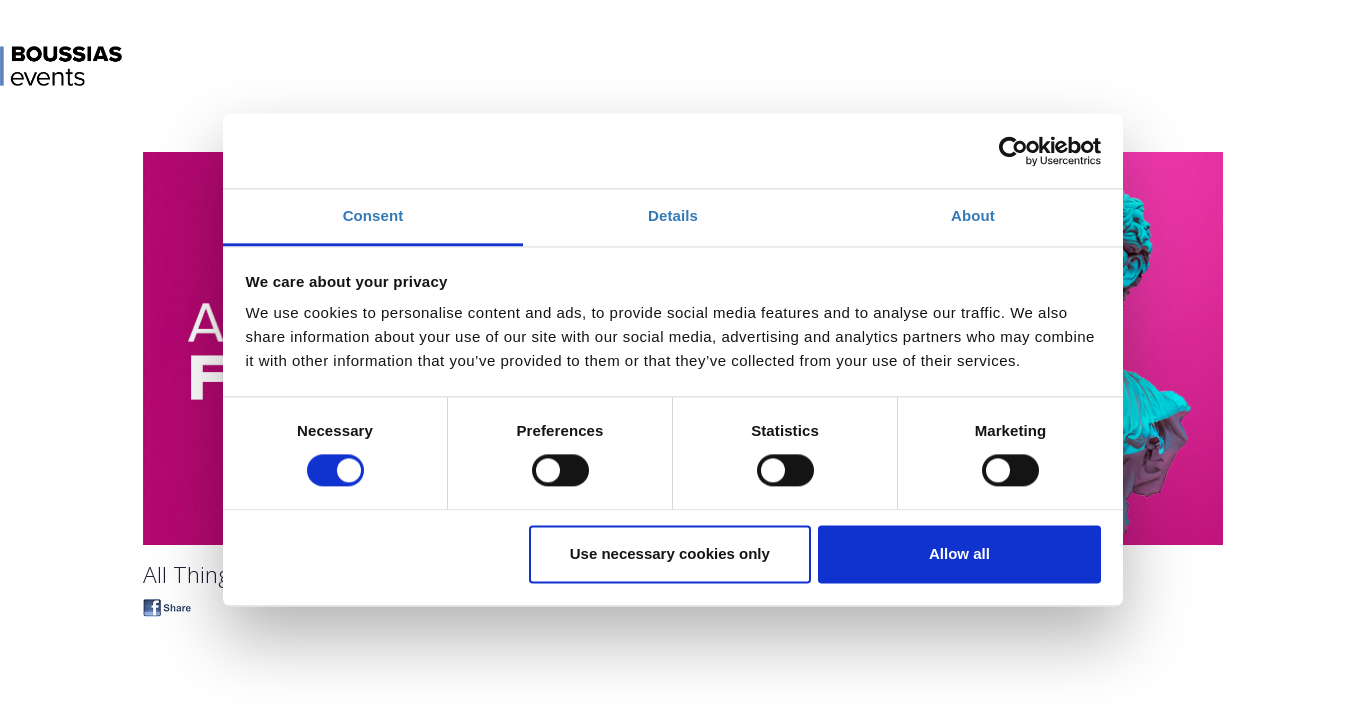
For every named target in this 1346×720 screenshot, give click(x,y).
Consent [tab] (373, 215)
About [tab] (973, 215)
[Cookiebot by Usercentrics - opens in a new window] (1013, 151)
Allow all (959, 553)
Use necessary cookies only (670, 553)
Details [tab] (673, 215)
